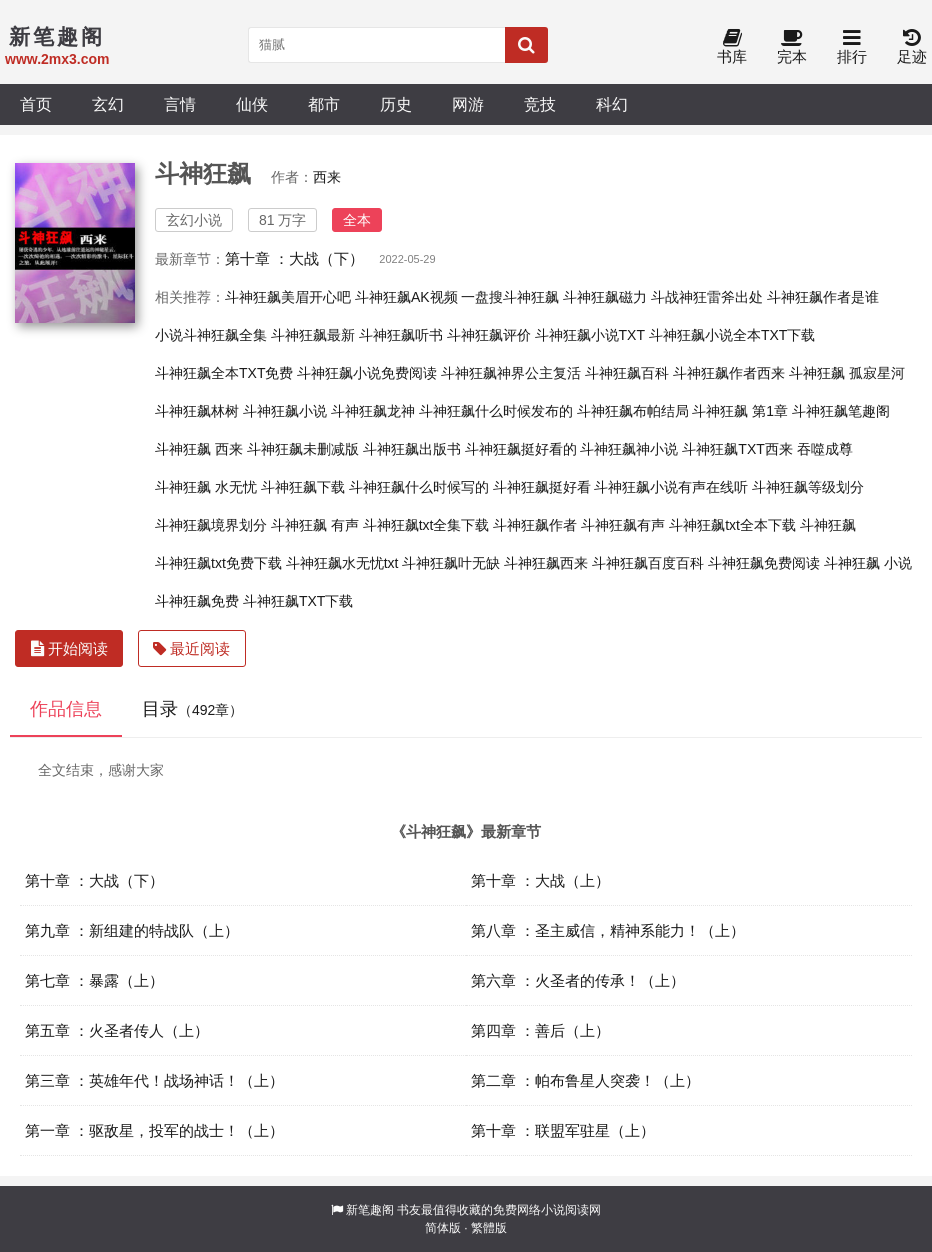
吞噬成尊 (825, 449)
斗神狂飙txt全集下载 (426, 525)
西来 (327, 177)
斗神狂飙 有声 (315, 525)
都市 (324, 104)
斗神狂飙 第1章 (740, 411)
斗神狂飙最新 (313, 335)
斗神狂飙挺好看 (542, 487)
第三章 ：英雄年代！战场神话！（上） (154, 1080)
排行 (852, 47)
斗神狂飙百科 (627, 373)
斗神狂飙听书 (401, 335)
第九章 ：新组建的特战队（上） (132, 930)
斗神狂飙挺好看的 (521, 449)
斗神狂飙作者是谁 (823, 297)
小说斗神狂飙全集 (211, 335)
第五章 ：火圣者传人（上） (117, 1030)
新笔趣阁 (370, 1210)
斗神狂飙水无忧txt (342, 563)
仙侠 (252, 104)
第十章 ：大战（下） (294, 258)
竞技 (540, 104)
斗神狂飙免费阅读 (764, 563)
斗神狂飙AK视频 (406, 297)
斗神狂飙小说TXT (590, 335)
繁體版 (489, 1228)
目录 (192, 709)
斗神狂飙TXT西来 (737, 449)
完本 (792, 47)
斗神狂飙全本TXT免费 (224, 373)
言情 (180, 104)
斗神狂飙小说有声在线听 (671, 487)
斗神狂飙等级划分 (808, 487)
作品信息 (66, 709)
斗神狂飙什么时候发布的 (496, 411)
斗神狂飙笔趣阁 (841, 411)
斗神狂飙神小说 (629, 449)
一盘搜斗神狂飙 (510, 297)
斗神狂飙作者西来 (729, 373)
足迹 (912, 47)
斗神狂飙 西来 (199, 449)
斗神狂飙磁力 (605, 297)
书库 (732, 47)
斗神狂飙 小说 (868, 563)
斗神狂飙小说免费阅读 (367, 373)
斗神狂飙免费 (197, 601)
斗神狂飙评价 (489, 335)
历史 (396, 104)
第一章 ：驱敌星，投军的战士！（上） (154, 1130)
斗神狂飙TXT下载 (298, 601)
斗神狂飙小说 (285, 411)
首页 (36, 104)
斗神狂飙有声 (623, 525)
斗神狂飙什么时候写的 (419, 487)
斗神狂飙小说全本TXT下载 (732, 335)
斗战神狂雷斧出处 (707, 297)
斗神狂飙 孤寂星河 (847, 373)
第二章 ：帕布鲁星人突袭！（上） (585, 1080)
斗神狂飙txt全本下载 (732, 525)
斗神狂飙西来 (546, 563)
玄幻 (108, 104)
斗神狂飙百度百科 (648, 563)
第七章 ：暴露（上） (94, 980)
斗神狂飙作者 (535, 525)
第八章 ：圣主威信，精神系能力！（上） (608, 930)
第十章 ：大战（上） (540, 880)
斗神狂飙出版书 (412, 449)
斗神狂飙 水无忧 (206, 487)
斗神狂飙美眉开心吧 (288, 297)
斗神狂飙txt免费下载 (218, 563)
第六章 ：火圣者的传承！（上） (578, 980)
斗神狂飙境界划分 (211, 525)
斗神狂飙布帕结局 (633, 411)
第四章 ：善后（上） (540, 1030)
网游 (468, 104)
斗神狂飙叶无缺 (451, 563)
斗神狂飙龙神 (373, 411)
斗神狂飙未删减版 (303, 449)
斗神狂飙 (828, 525)
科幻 (612, 104)
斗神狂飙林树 (197, 411)
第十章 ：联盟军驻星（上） (563, 1130)
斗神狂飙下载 (303, 487)
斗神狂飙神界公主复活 (511, 373)
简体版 (443, 1228)
